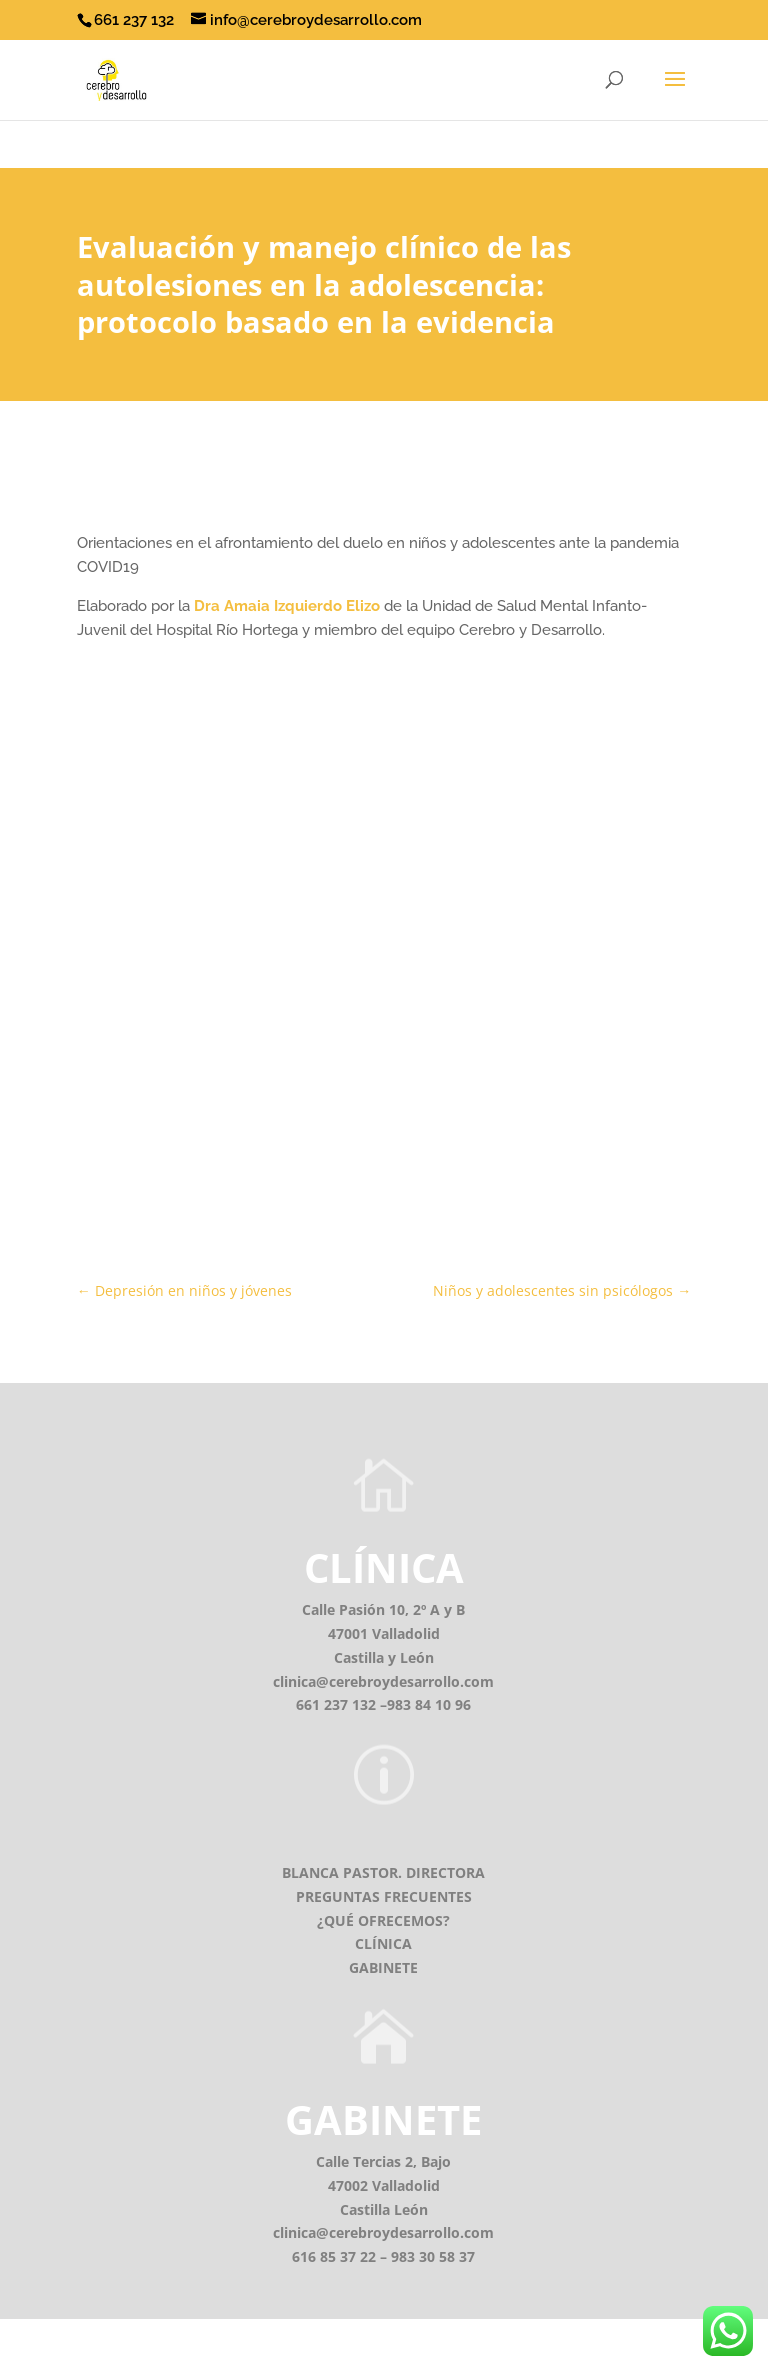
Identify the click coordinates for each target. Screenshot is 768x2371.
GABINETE (383, 1967)
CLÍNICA (384, 1567)
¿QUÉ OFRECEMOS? (383, 1920)
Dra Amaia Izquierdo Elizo (287, 606)
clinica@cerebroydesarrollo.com (383, 1681)
